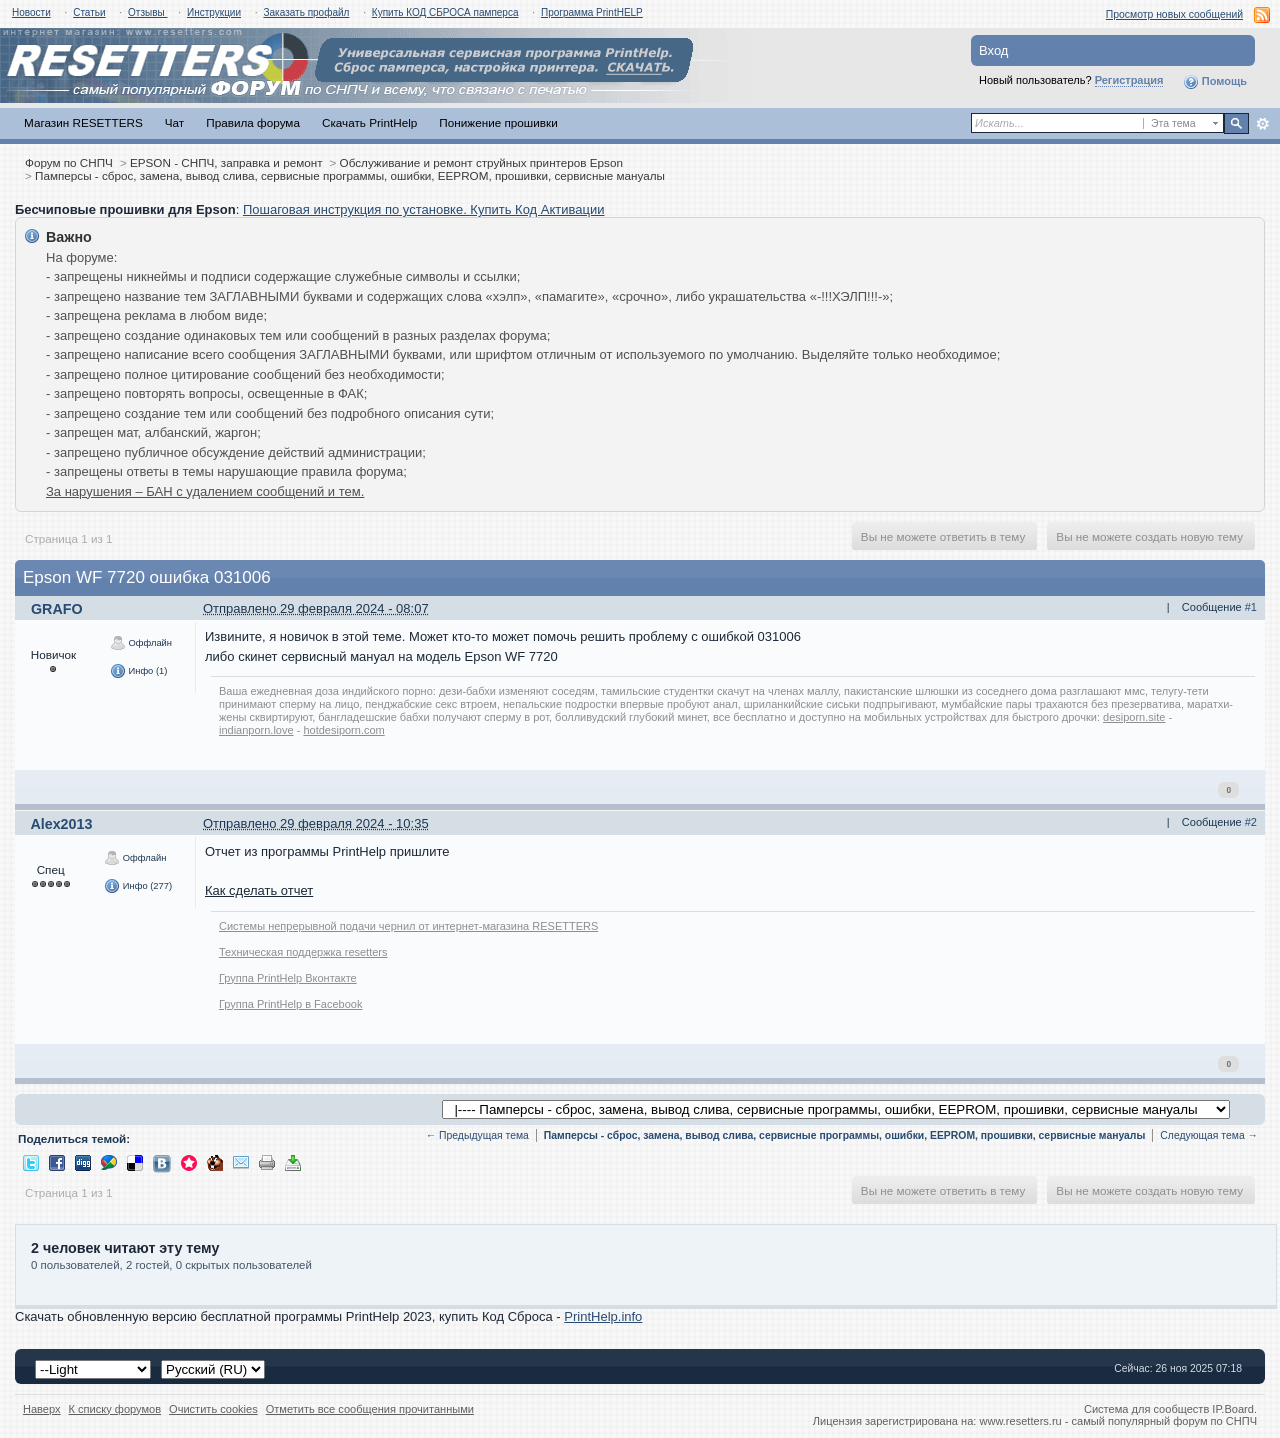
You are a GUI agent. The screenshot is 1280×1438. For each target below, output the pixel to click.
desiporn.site (1134, 717)
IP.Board (1233, 1409)
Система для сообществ (1146, 1409)
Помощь (1215, 82)
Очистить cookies (213, 1409)
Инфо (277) (138, 886)
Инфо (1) (138, 671)
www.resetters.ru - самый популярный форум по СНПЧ (1118, 1421)
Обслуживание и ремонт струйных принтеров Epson (481, 162)
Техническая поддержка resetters (303, 952)
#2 (1251, 822)
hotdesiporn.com (343, 730)
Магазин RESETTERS (83, 122)
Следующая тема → (1209, 1135)
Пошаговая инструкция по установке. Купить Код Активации (424, 209)
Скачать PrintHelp (369, 122)
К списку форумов (115, 1409)
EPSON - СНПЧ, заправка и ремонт (226, 162)
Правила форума (253, 122)
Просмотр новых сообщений (1174, 14)
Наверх (42, 1409)
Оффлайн (141, 643)
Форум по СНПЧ (69, 162)
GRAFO (57, 609)
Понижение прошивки (498, 122)
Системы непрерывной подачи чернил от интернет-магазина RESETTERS (408, 926)
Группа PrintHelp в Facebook (290, 1004)
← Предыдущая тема (477, 1135)
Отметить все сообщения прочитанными (370, 1409)
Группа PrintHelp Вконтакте (288, 978)
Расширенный (1262, 124)
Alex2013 (61, 824)
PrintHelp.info (603, 1316)
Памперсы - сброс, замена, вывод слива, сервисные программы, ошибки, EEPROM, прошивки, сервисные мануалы (350, 175)
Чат (174, 122)
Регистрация (1129, 80)
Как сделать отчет (259, 890)
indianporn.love (256, 730)
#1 (1251, 607)
